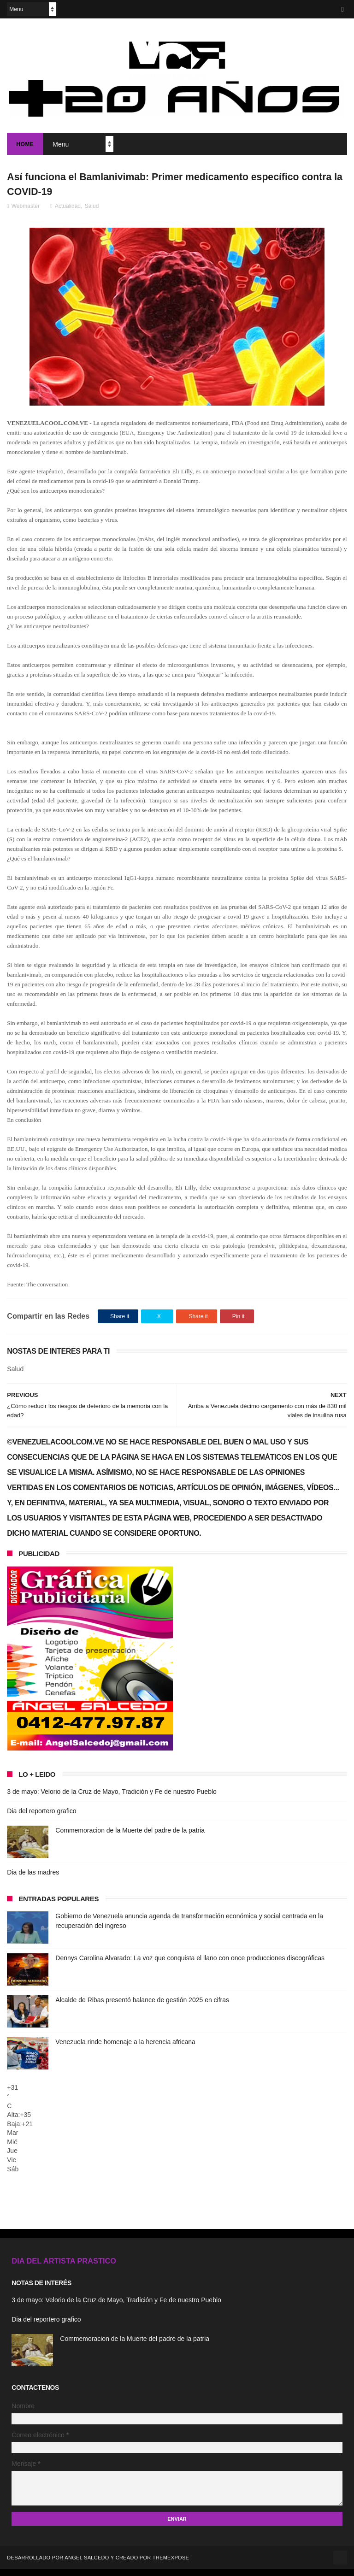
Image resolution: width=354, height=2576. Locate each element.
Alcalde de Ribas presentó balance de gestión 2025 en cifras (142, 2007)
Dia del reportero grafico (41, 1818)
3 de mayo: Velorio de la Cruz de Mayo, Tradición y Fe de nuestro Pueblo (111, 1799)
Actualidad (68, 213)
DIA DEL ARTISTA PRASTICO (64, 2268)
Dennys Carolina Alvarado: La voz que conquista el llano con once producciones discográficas (189, 1965)
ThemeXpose (171, 2564)
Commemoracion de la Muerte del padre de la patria (130, 1837)
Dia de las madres (33, 1879)
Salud (92, 213)
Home (25, 147)
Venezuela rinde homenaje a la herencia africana (125, 2049)
